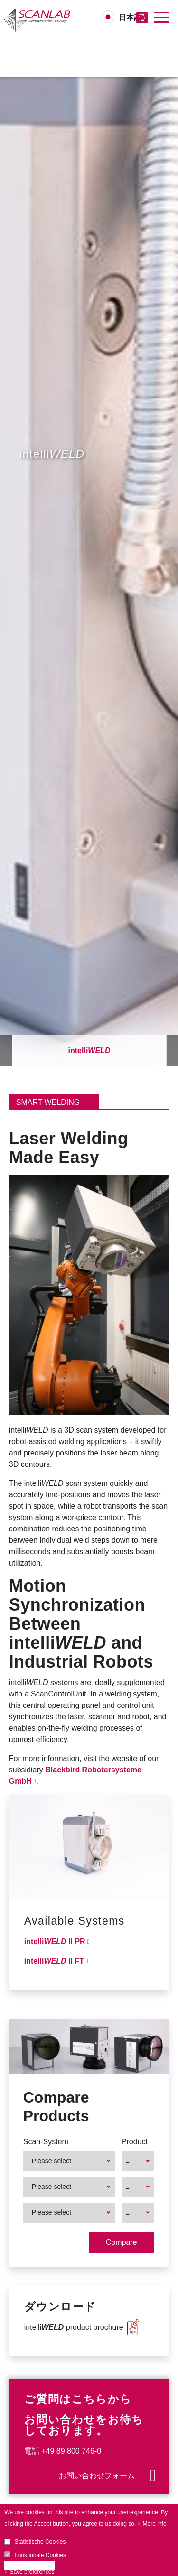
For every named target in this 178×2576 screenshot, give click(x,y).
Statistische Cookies (40, 2542)
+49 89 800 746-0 (71, 2451)
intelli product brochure (73, 2327)
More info (155, 2523)
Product (135, 2142)
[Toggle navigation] (161, 17)
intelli (89, 1051)
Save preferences (31, 2571)
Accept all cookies (32, 2566)
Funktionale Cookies (40, 2555)
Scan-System (45, 2142)
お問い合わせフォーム (97, 2476)
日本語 (130, 17)
